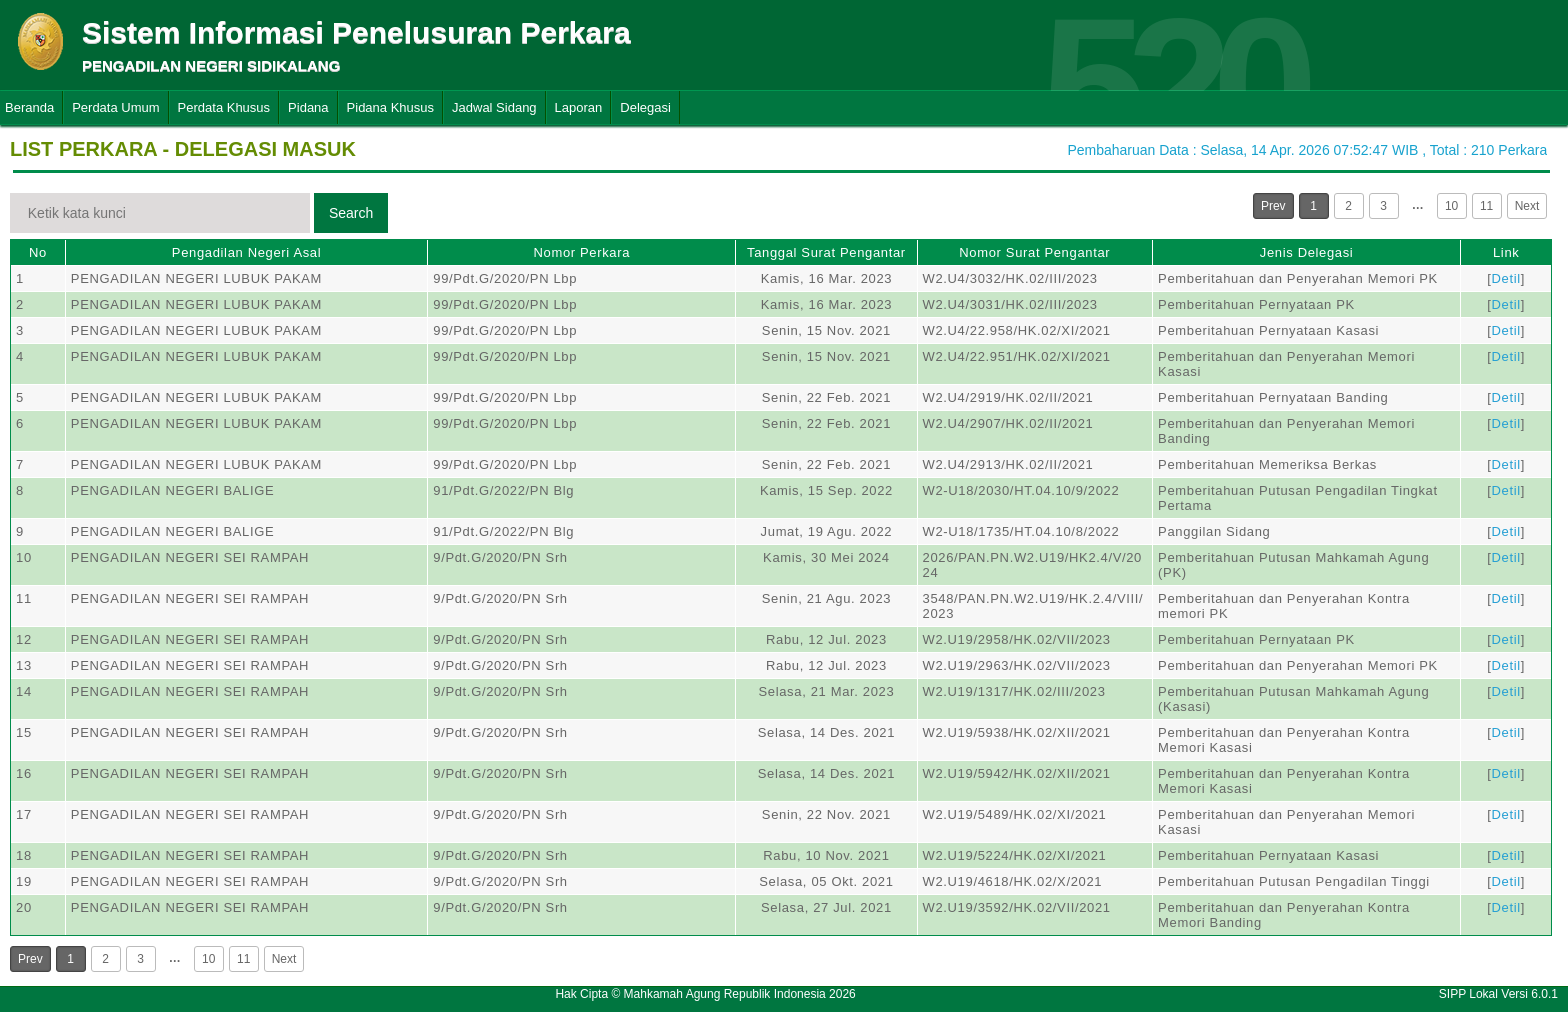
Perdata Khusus (224, 107)
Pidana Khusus (390, 107)
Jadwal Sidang (494, 107)
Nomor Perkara (581, 252)
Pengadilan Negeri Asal (246, 252)
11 (1486, 206)
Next (1527, 206)
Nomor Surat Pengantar (1034, 252)
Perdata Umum (115, 107)
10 (1451, 206)
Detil (1506, 278)
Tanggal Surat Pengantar (826, 252)
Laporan (579, 107)
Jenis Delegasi (1307, 252)
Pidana (308, 107)
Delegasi (645, 107)
